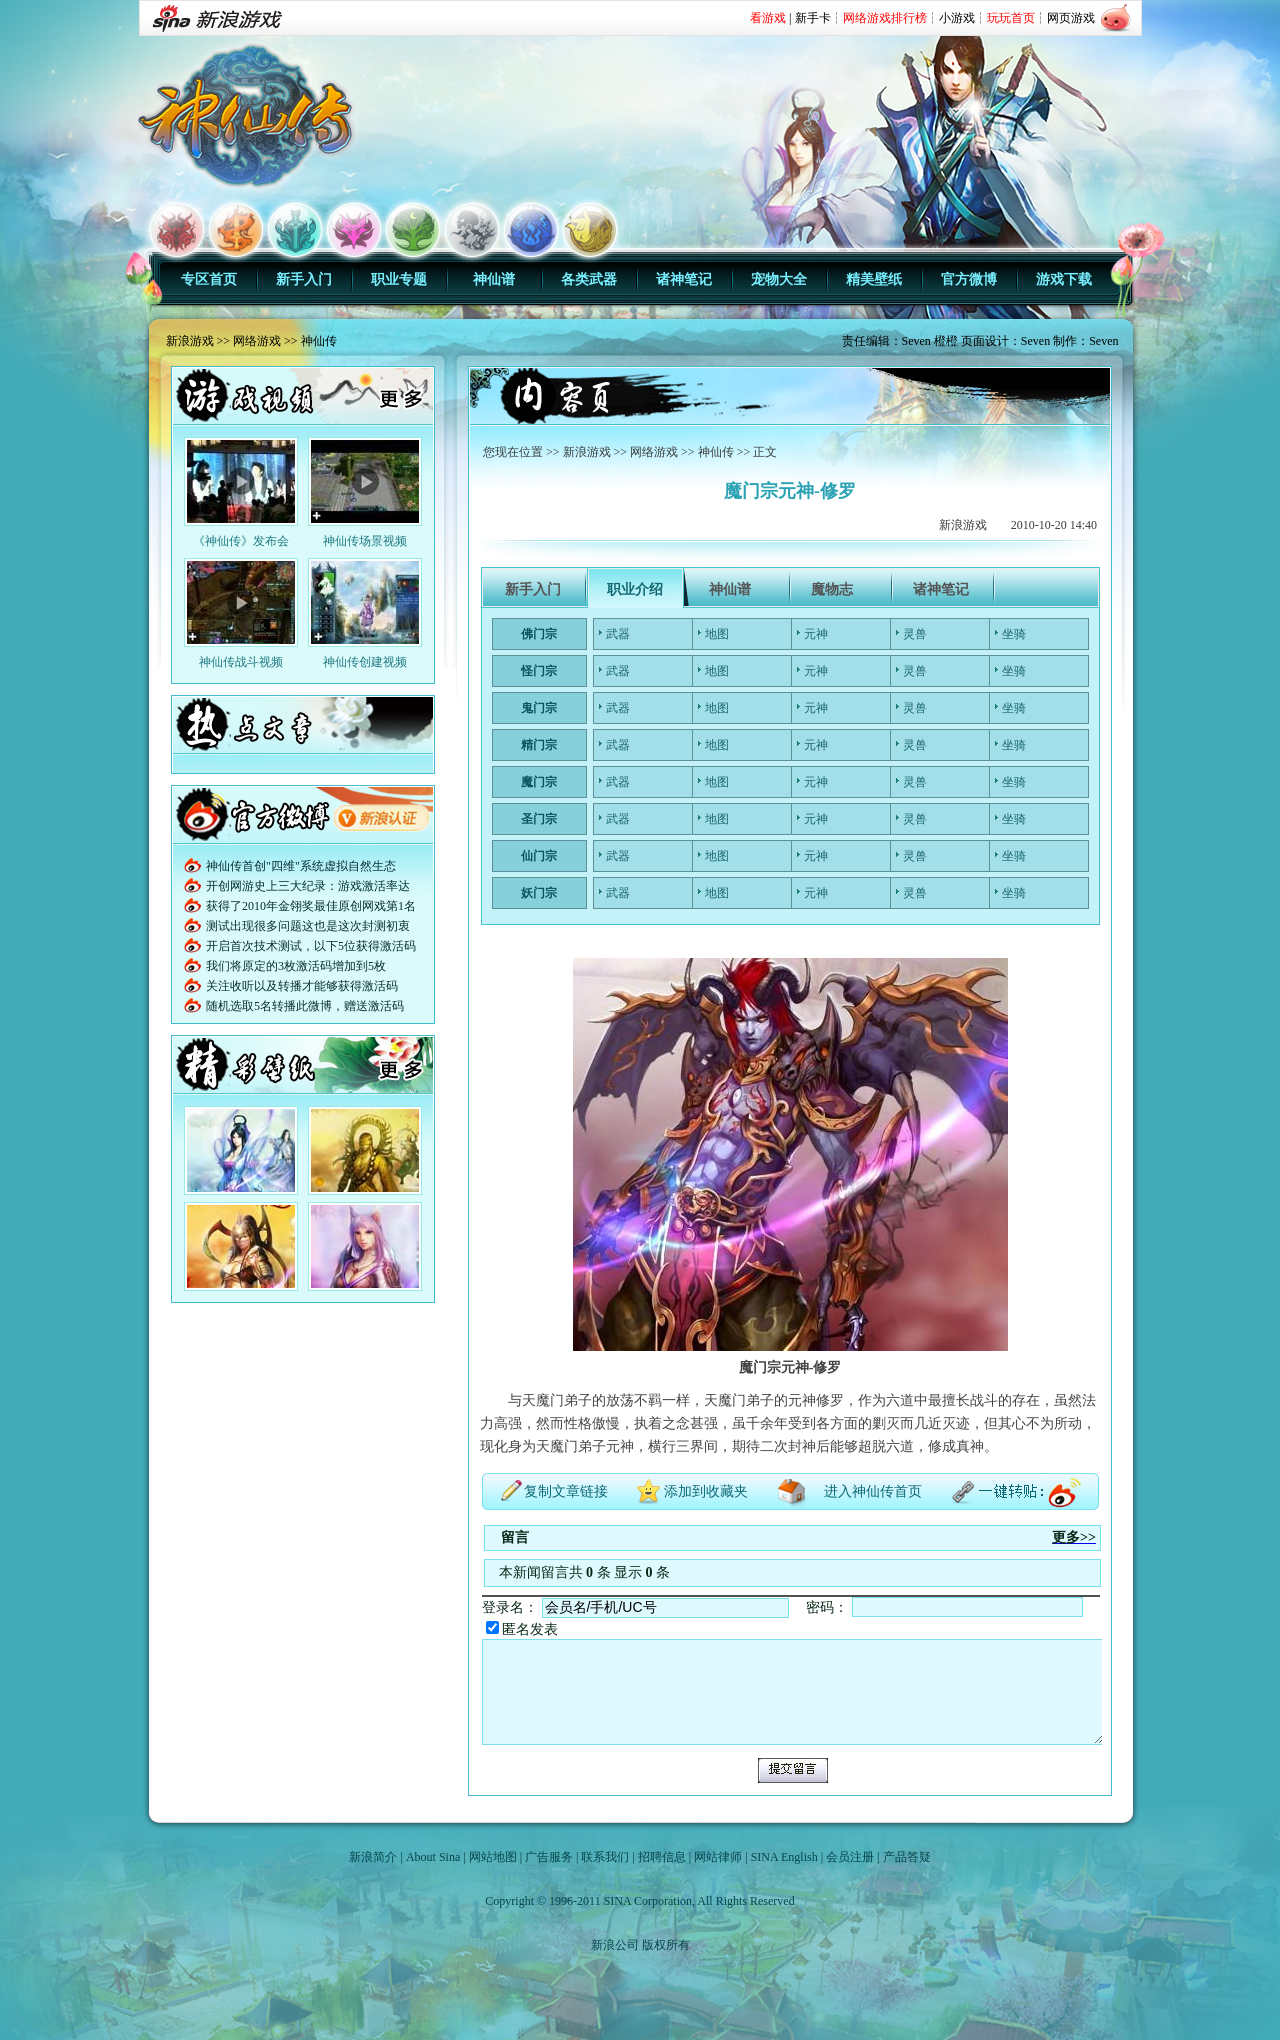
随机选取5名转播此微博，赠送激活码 (305, 1006)
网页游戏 (1071, 18)
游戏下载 (1064, 279)
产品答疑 (907, 1857)
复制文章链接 (566, 1491)
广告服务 (549, 1857)
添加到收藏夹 (706, 1491)
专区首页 (209, 279)
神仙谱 (494, 279)
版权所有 (666, 1945)
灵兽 (915, 634)
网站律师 (718, 1857)
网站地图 (493, 1857)
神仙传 (319, 341)
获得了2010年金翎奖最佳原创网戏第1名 (311, 906)
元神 (816, 634)
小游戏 (957, 18)
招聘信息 (662, 1857)
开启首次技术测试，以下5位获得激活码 (311, 946)
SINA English (784, 1857)
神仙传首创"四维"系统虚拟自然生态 (301, 866)
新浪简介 (373, 1857)
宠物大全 (779, 279)
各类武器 (589, 279)
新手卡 (813, 18)
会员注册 (850, 1857)
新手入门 (304, 279)
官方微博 (969, 279)
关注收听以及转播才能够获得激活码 (302, 986)
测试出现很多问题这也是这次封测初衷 (308, 926)
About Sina (433, 1857)
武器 (618, 634)
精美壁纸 (874, 279)
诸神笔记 (684, 279)
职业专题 (399, 279)
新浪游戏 (190, 341)
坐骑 (1014, 634)
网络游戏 (257, 341)
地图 (717, 634)
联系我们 (605, 1857)
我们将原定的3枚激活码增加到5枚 (296, 966)
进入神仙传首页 (873, 1491)
